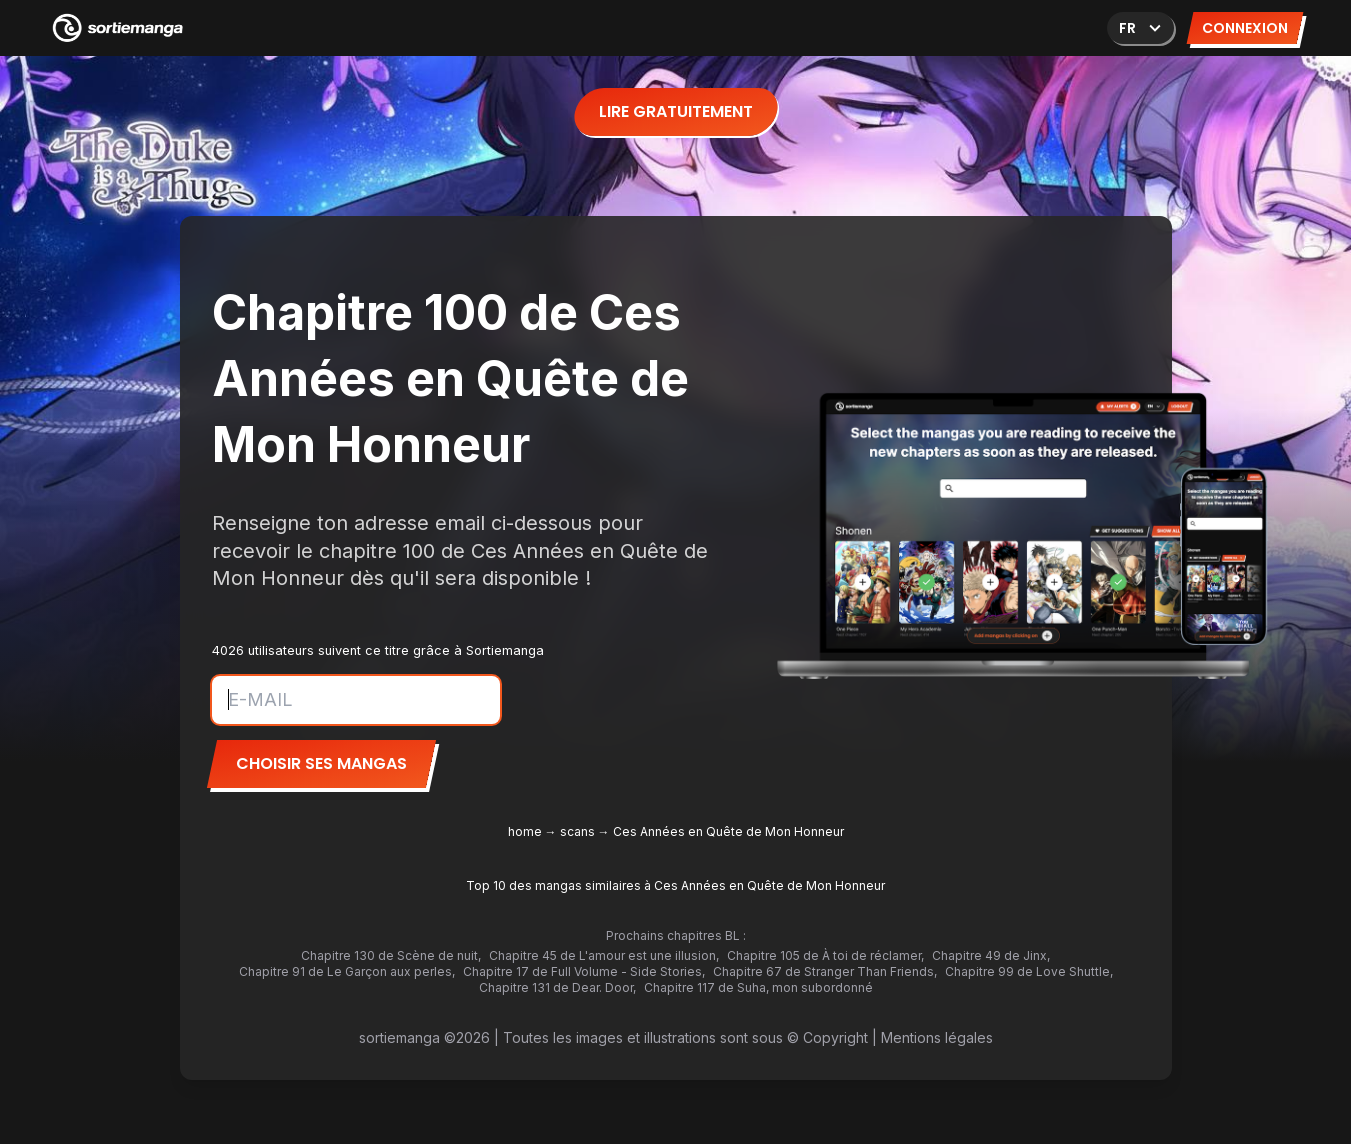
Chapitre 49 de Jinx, (991, 955)
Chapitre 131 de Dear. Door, (557, 987)
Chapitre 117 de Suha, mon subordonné (758, 987)
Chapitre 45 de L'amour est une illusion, (604, 955)
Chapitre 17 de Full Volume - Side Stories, (584, 971)
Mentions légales (937, 1037)
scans (577, 831)
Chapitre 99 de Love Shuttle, (1029, 971)
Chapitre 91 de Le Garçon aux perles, (347, 971)
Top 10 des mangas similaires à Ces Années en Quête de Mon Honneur (675, 885)
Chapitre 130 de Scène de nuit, (391, 955)
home (525, 831)
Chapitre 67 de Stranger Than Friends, (825, 971)
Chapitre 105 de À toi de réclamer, (825, 955)
